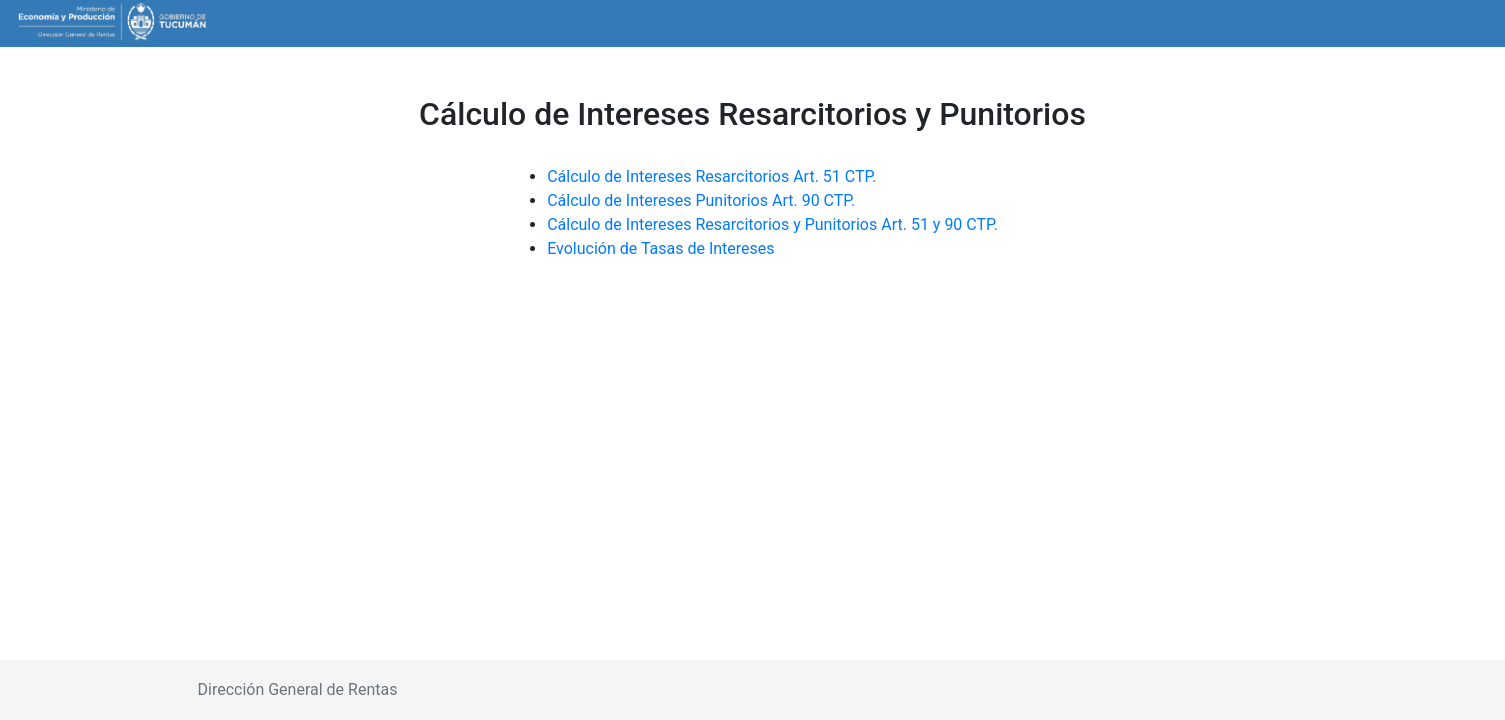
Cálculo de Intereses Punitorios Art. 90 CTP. (703, 200)
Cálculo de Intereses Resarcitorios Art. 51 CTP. (713, 176)
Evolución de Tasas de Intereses (660, 248)
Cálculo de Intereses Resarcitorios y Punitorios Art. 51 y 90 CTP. (772, 224)
